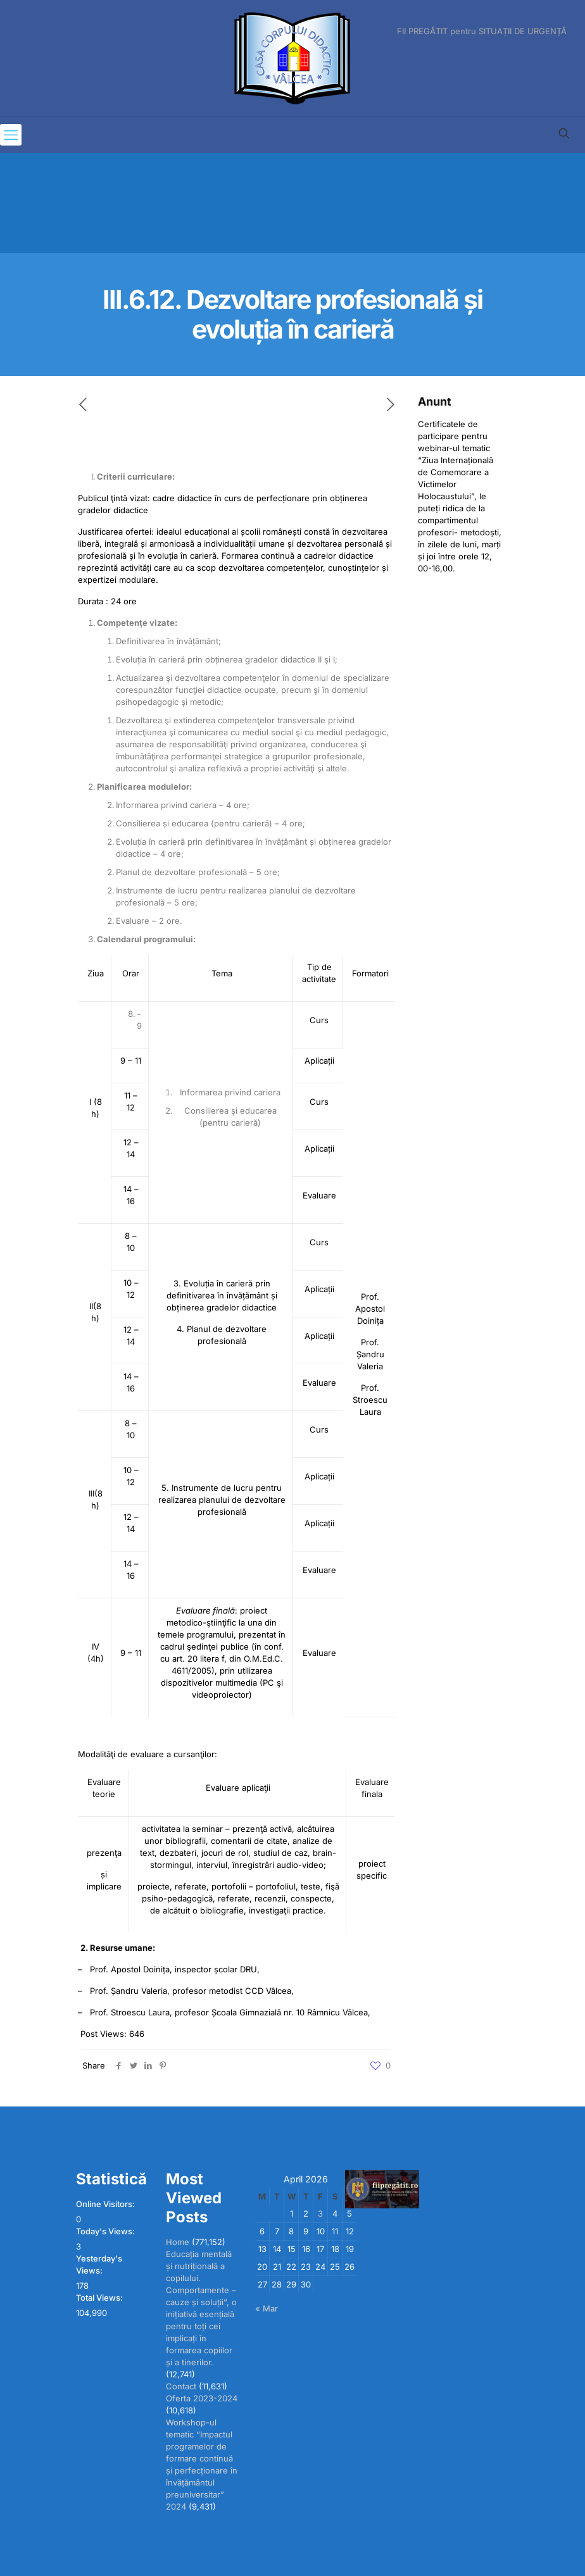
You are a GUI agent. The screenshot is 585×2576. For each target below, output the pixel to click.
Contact (181, 2386)
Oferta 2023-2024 (201, 2398)
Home (177, 2242)
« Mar (266, 2308)
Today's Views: (106, 2231)
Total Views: (100, 2298)
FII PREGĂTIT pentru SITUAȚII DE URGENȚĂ (482, 31)
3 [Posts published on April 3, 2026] (320, 2213)
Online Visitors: (106, 2204)
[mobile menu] (11, 135)
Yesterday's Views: (99, 2264)
